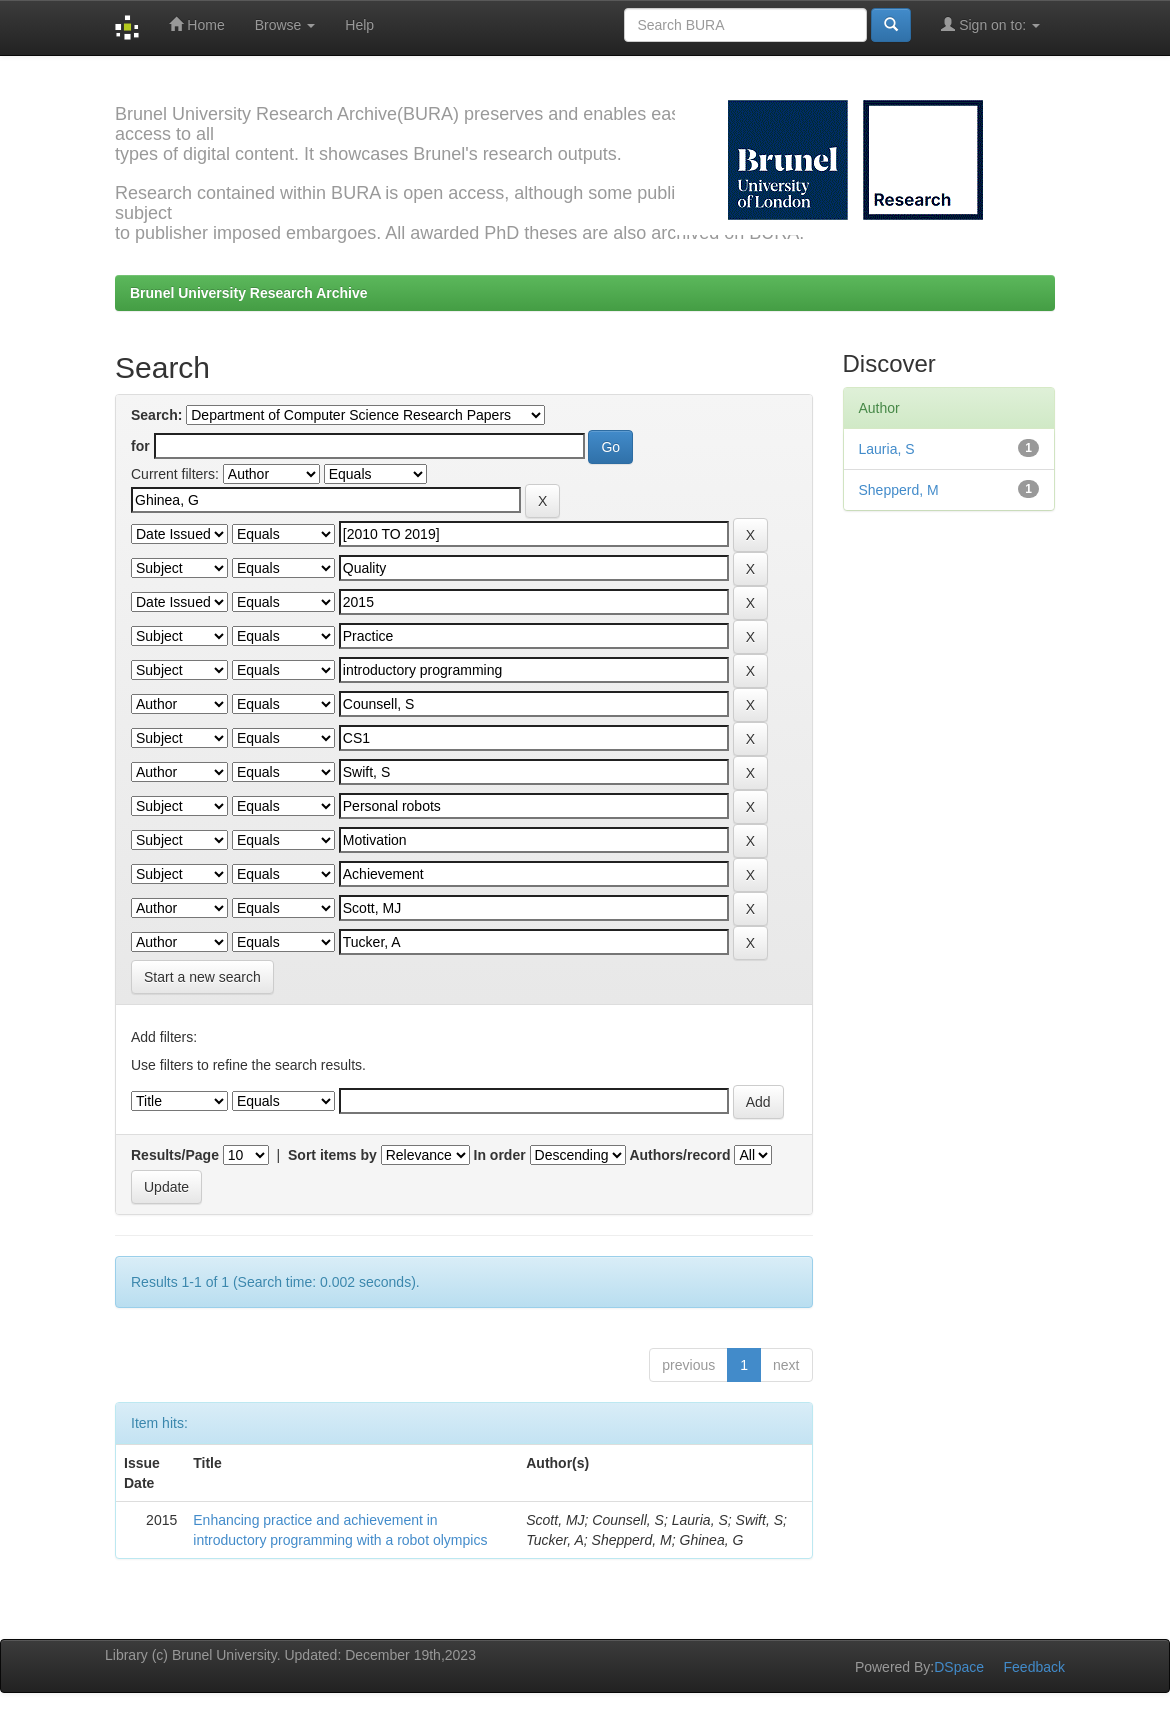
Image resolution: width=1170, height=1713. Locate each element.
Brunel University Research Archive (249, 293)
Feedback (1034, 1667)
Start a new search (202, 977)
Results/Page (175, 1155)
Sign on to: (990, 24)
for (140, 446)
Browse (285, 25)
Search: (156, 415)
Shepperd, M (899, 490)
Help (359, 25)
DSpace (959, 1667)
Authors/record (679, 1155)
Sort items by (332, 1155)
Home (196, 24)
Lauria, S (887, 449)
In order (500, 1155)
